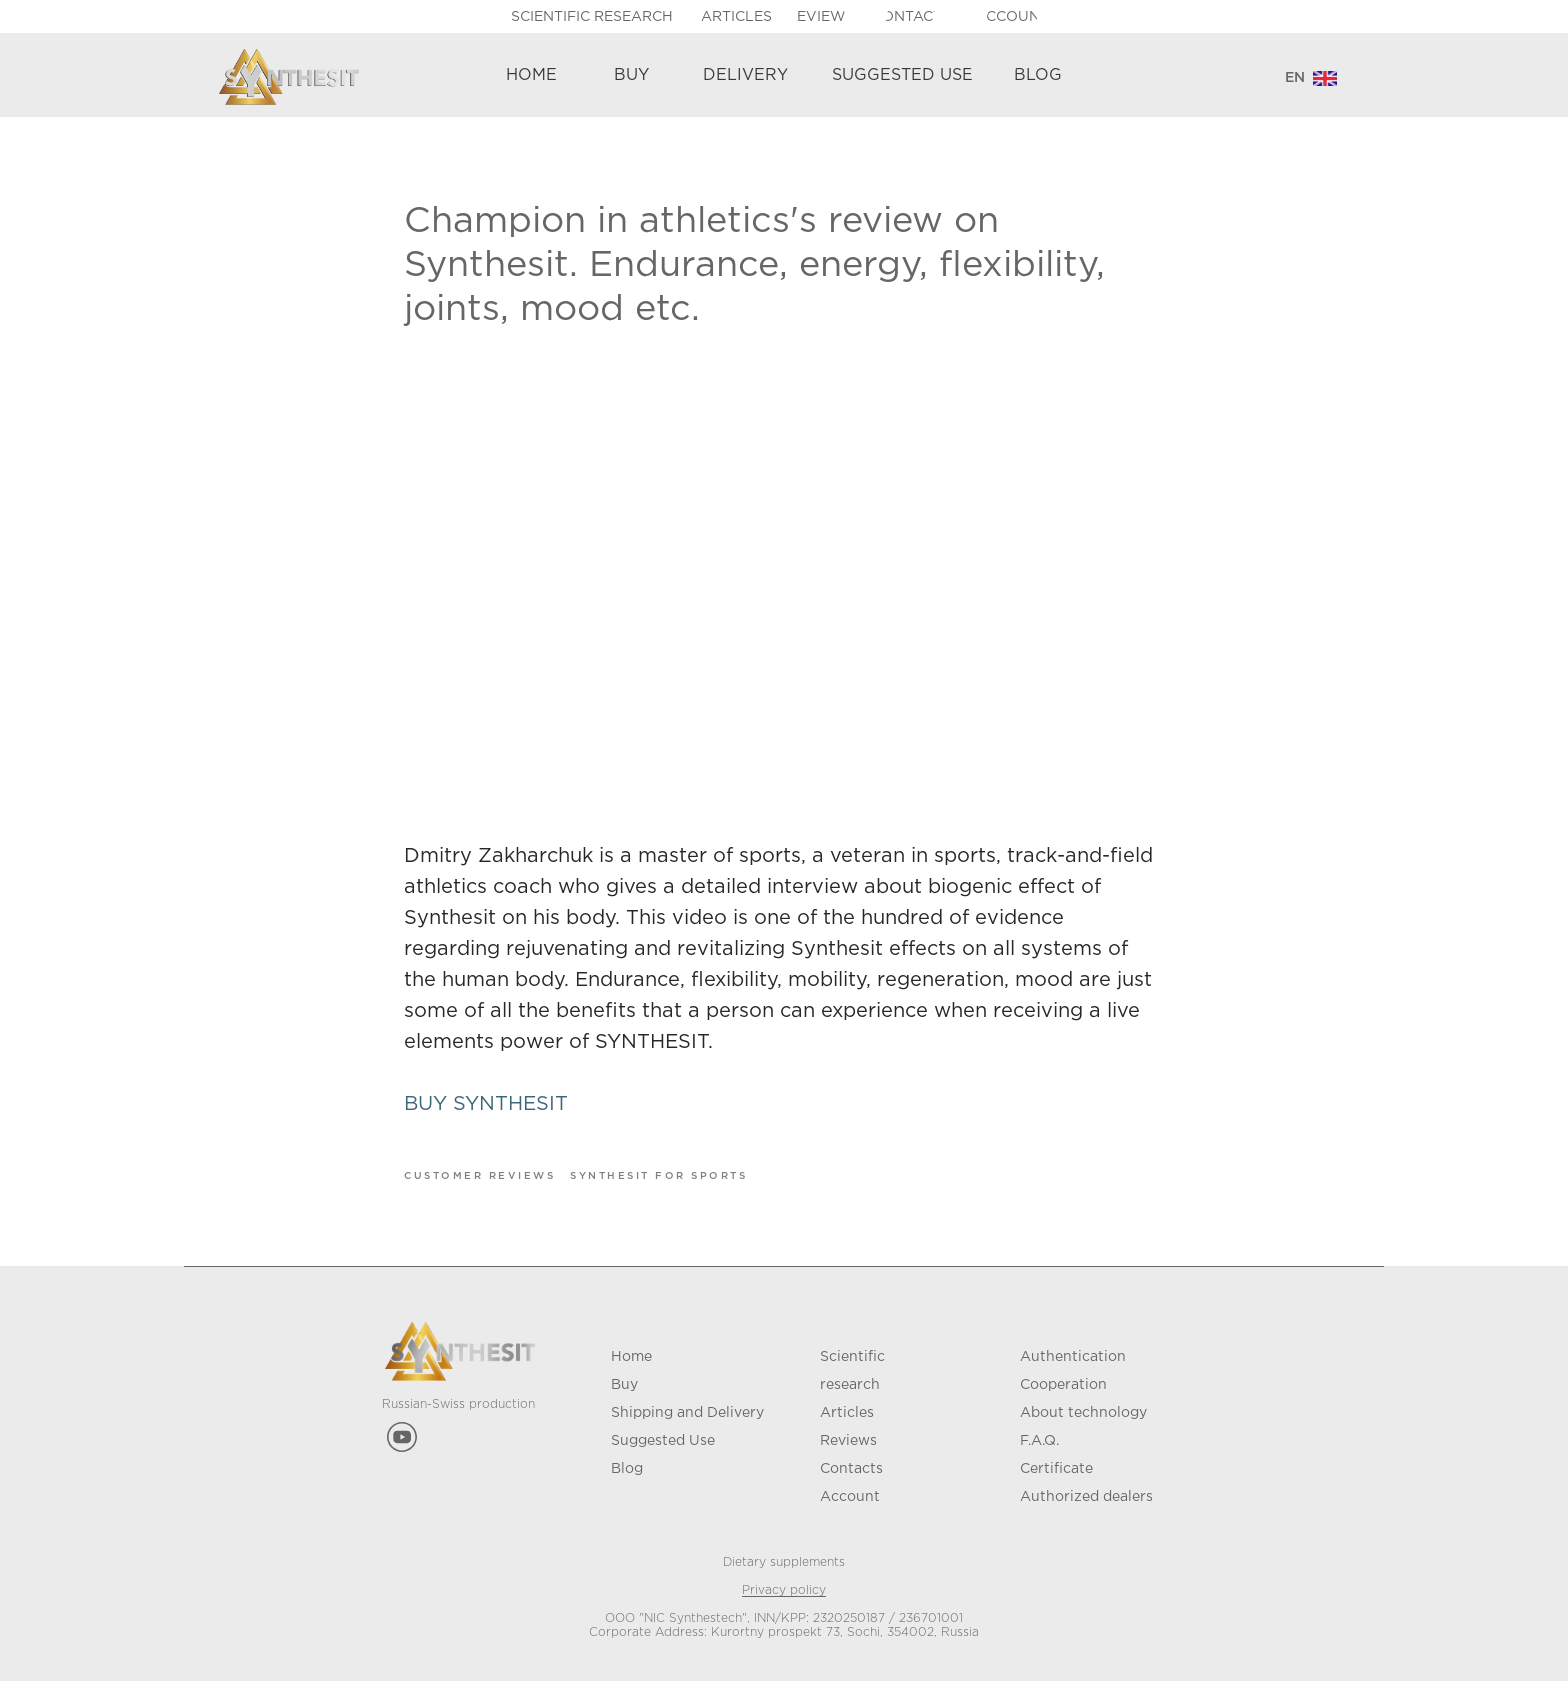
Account (850, 1521)
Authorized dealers (1086, 1521)
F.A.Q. (1039, 1465)
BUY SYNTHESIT (486, 1116)
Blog (627, 1493)
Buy (624, 1409)
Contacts (851, 1493)
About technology (1083, 1437)
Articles (847, 1437)
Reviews (848, 1465)
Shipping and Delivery (687, 1437)
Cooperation (1063, 1409)
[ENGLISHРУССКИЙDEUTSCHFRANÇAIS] (1295, 78)
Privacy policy (784, 1614)
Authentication (1073, 1381)
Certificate (1056, 1493)
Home (631, 1381)
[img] (1325, 78)
